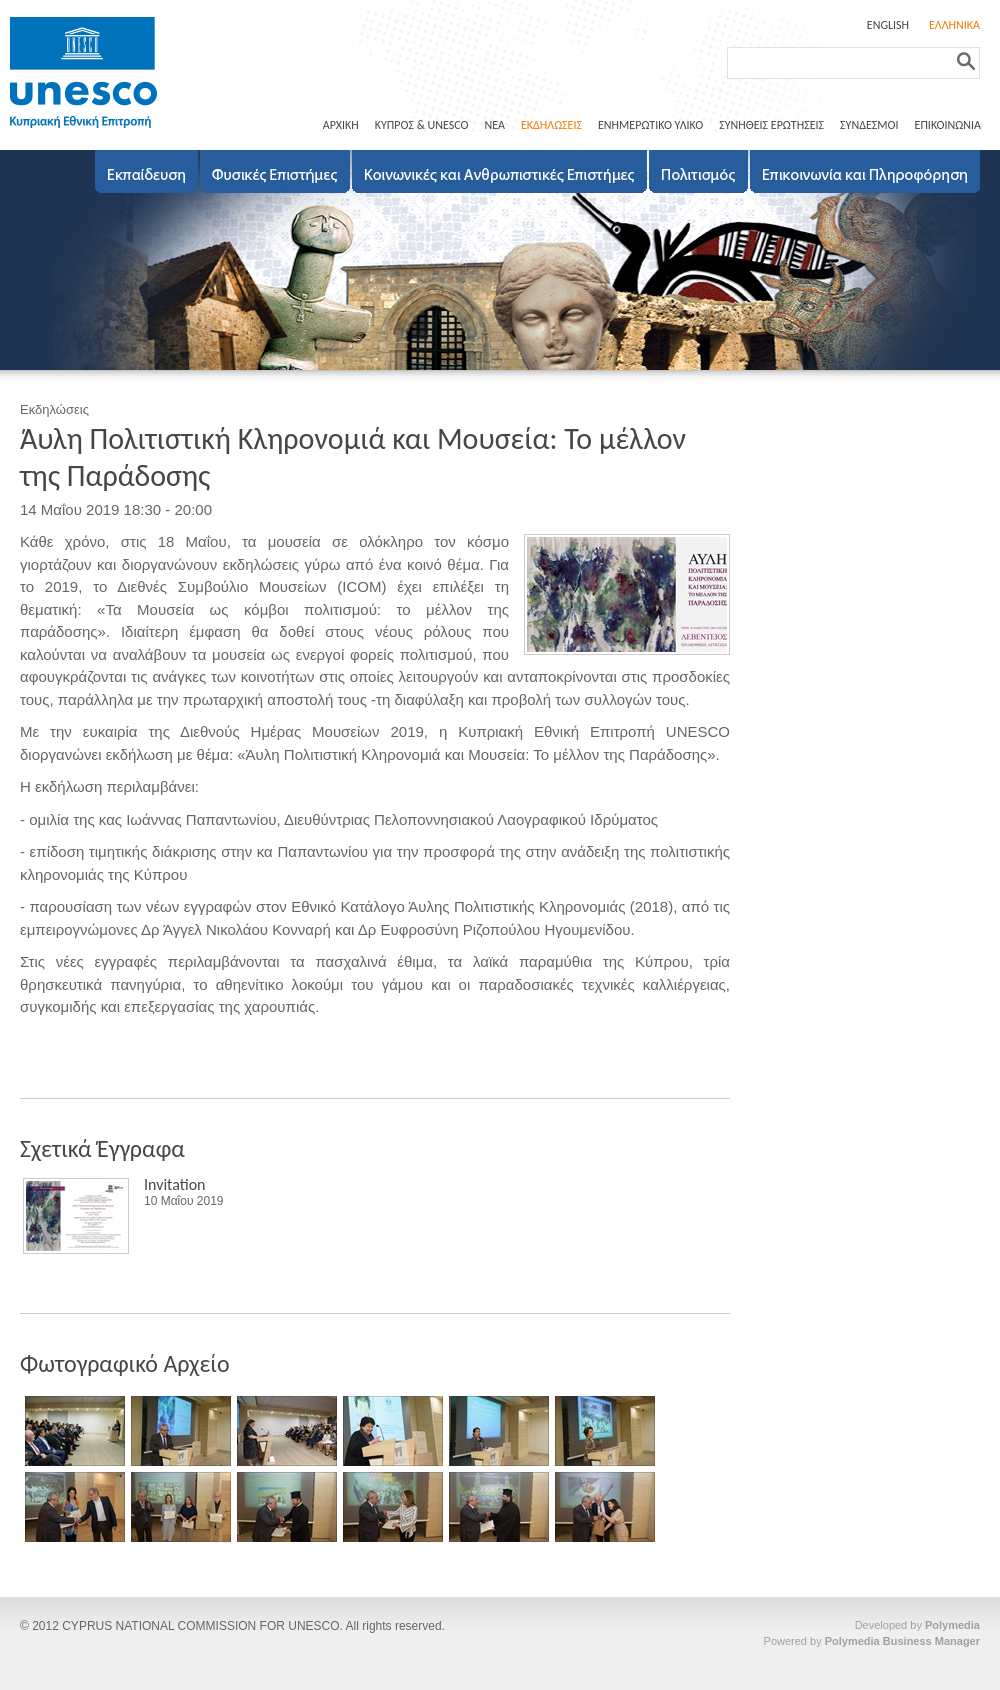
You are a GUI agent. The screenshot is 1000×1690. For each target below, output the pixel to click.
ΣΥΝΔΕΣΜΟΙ (869, 125)
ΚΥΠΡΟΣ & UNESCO (422, 125)
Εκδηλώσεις (54, 409)
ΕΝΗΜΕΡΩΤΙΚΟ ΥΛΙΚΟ (650, 125)
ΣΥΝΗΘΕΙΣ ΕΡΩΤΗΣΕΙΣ (771, 125)
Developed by (917, 1625)
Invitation (175, 1184)
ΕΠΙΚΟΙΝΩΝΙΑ (948, 125)
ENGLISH (888, 25)
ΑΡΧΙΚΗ (341, 125)
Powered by (872, 1641)
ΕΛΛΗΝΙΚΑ (954, 25)
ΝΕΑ (494, 125)
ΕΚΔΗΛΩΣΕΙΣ (551, 125)
